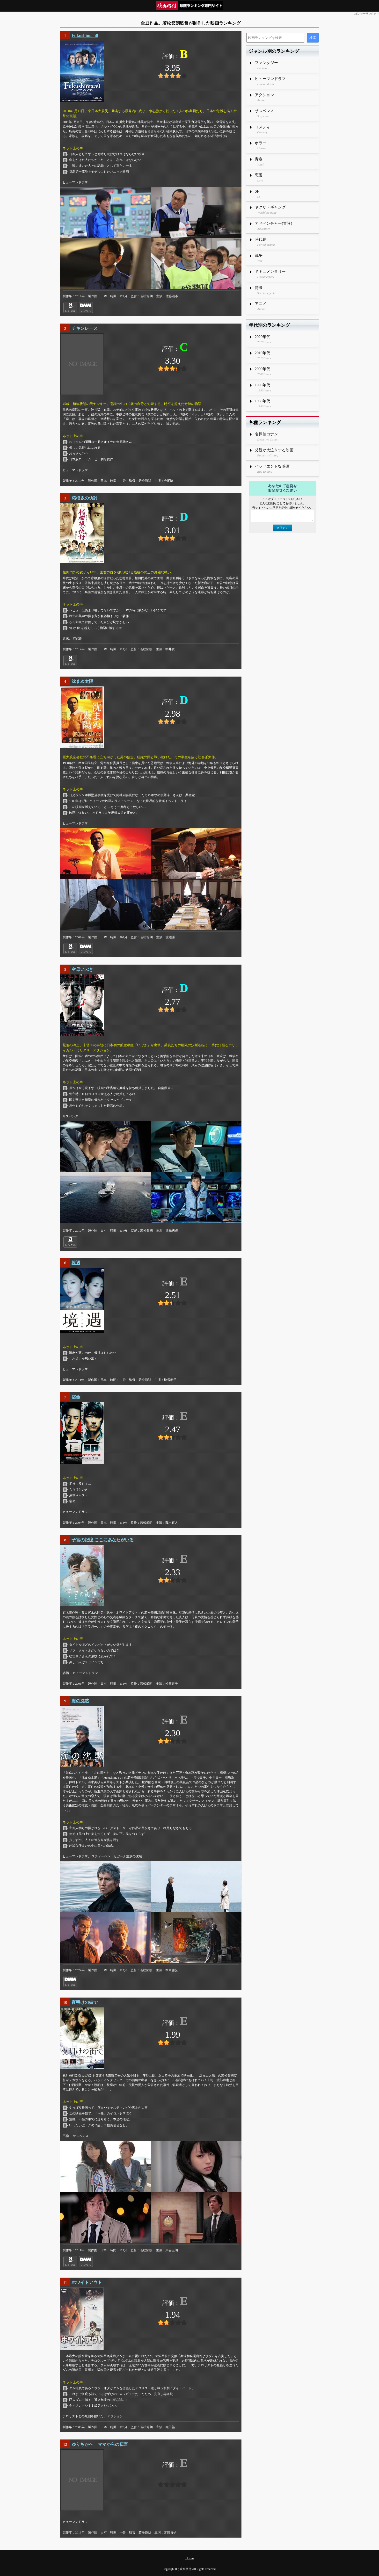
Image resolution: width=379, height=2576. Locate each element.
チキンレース (85, 328)
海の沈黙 (80, 1700)
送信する (282, 528)
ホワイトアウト (87, 2282)
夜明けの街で (85, 2002)
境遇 (76, 1262)
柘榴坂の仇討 (85, 498)
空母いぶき (82, 969)
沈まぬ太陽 (82, 681)
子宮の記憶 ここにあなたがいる (103, 1539)
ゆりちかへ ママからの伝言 (100, 2444)
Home (189, 2558)
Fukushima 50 (85, 35)
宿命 (76, 1397)
